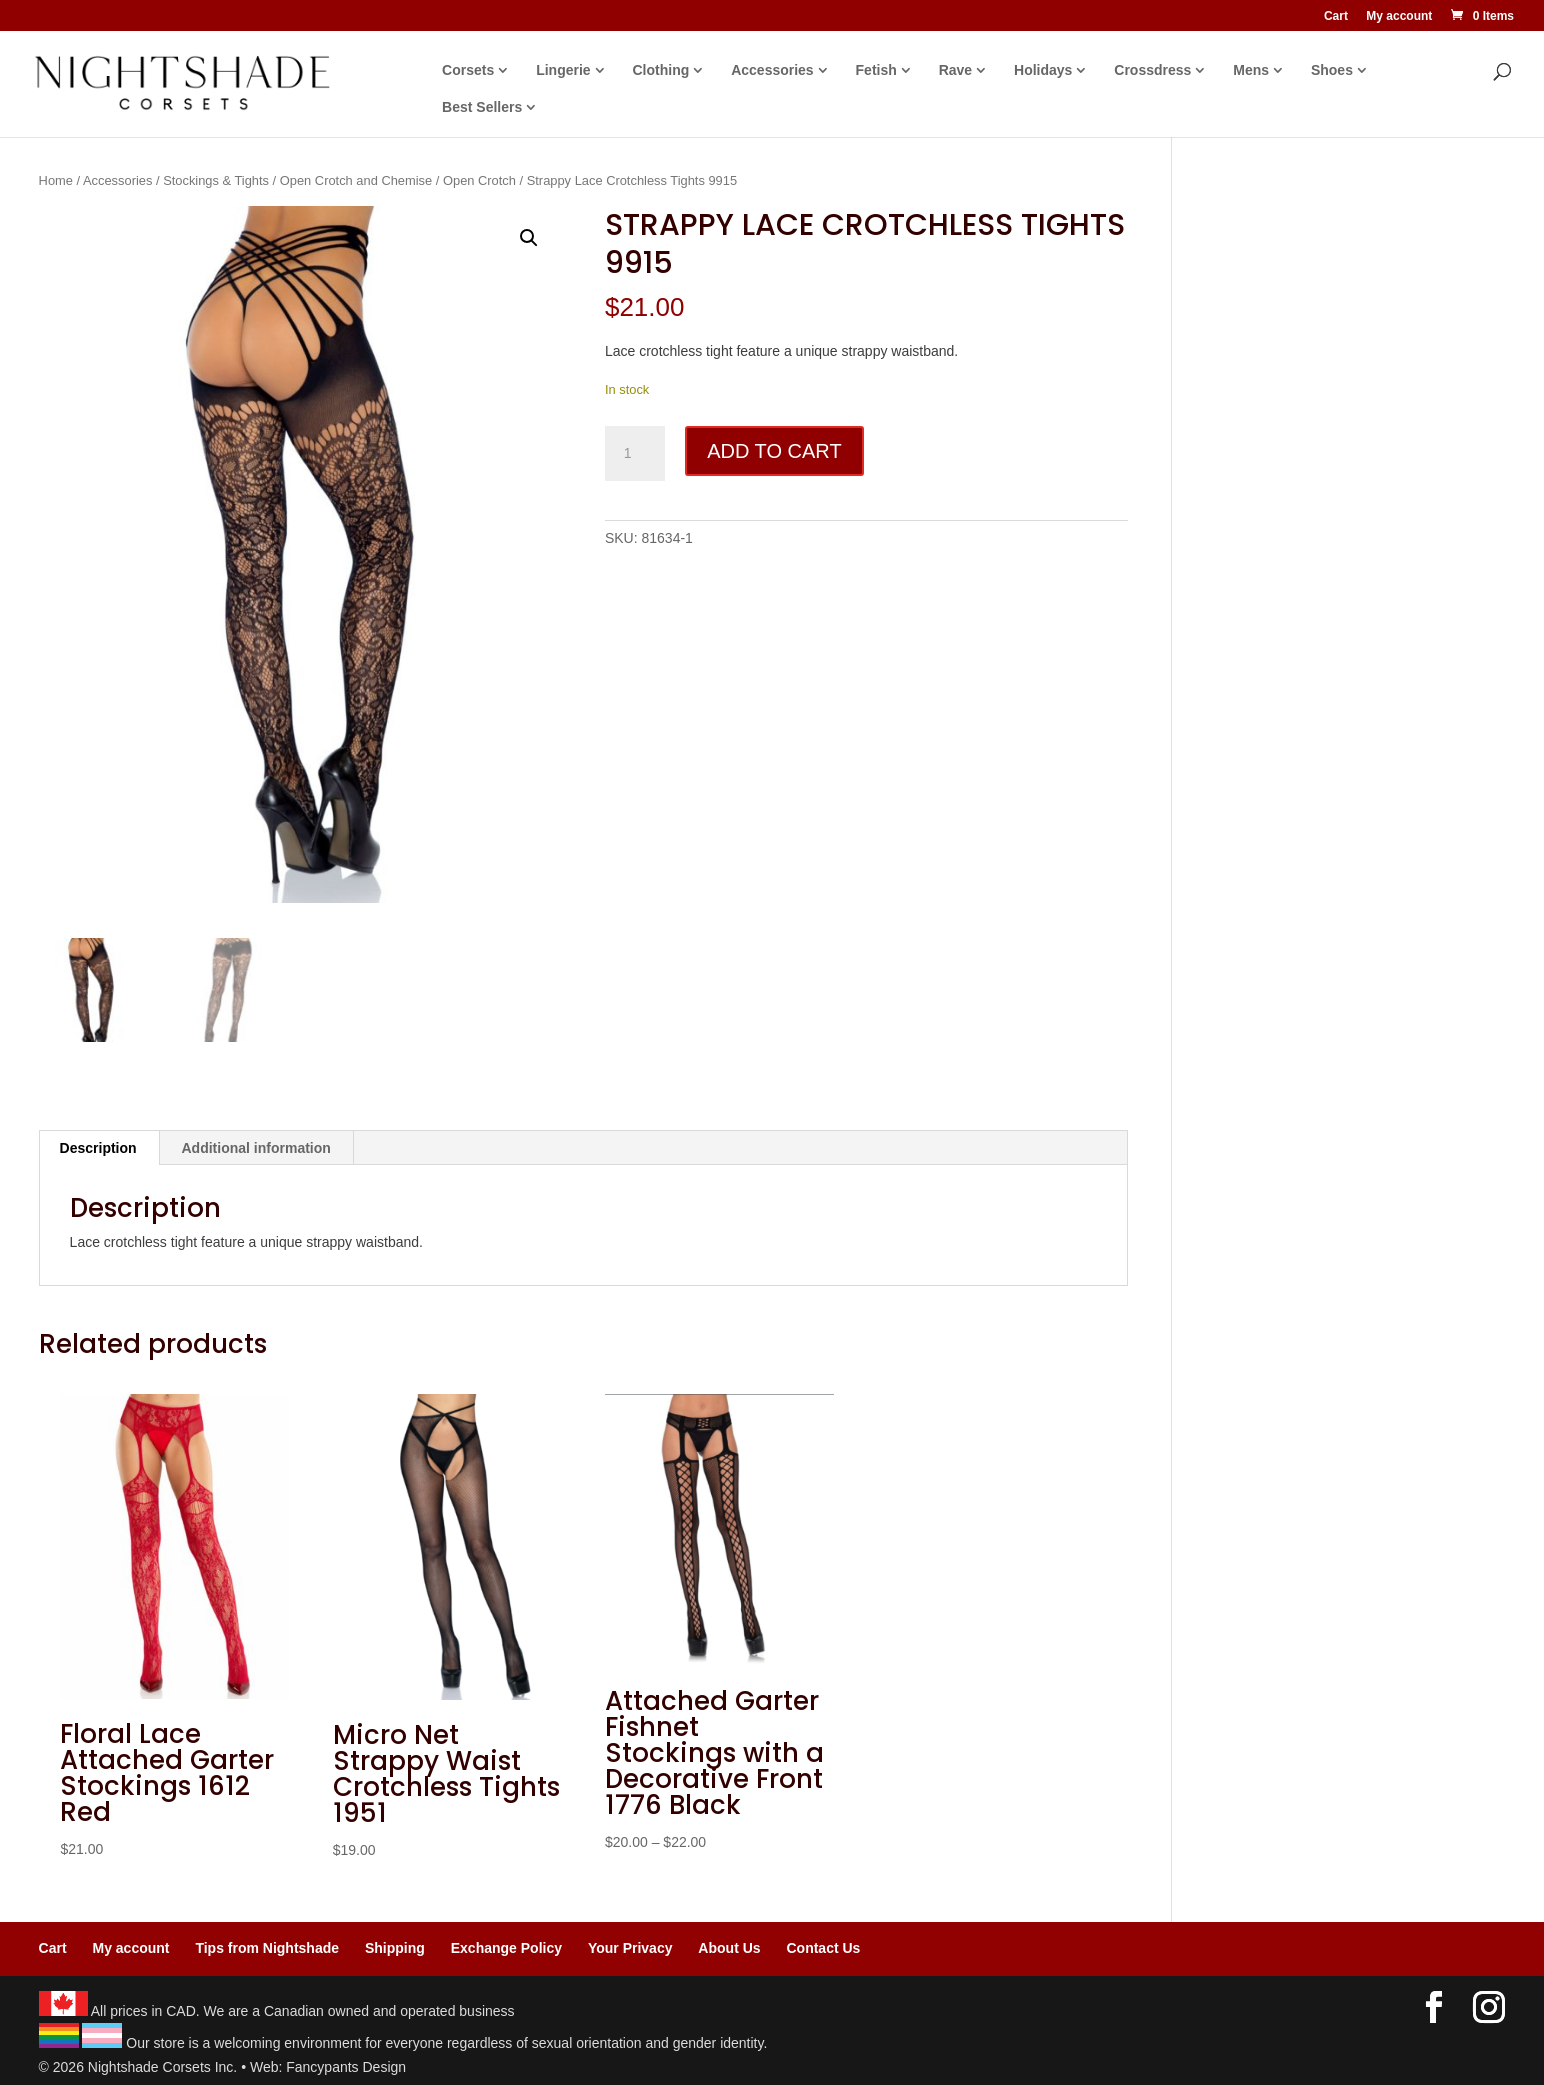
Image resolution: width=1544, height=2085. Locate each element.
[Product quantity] (635, 454)
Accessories (772, 70)
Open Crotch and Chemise (356, 180)
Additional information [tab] (256, 1148)
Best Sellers (482, 107)
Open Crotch (479, 180)
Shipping (395, 1948)
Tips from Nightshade (267, 1948)
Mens (1251, 70)
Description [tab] (98, 1148)
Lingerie (563, 70)
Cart (1336, 16)
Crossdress (1152, 70)
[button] (529, 238)
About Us (729, 1948)
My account (1399, 16)
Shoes (1332, 70)
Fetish (876, 70)
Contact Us (823, 1948)
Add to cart (774, 451)
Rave (955, 70)
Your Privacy (630, 1948)
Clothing (661, 70)
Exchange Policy (506, 1948)
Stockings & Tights (216, 180)
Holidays (1043, 70)
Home (56, 180)
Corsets (468, 70)
